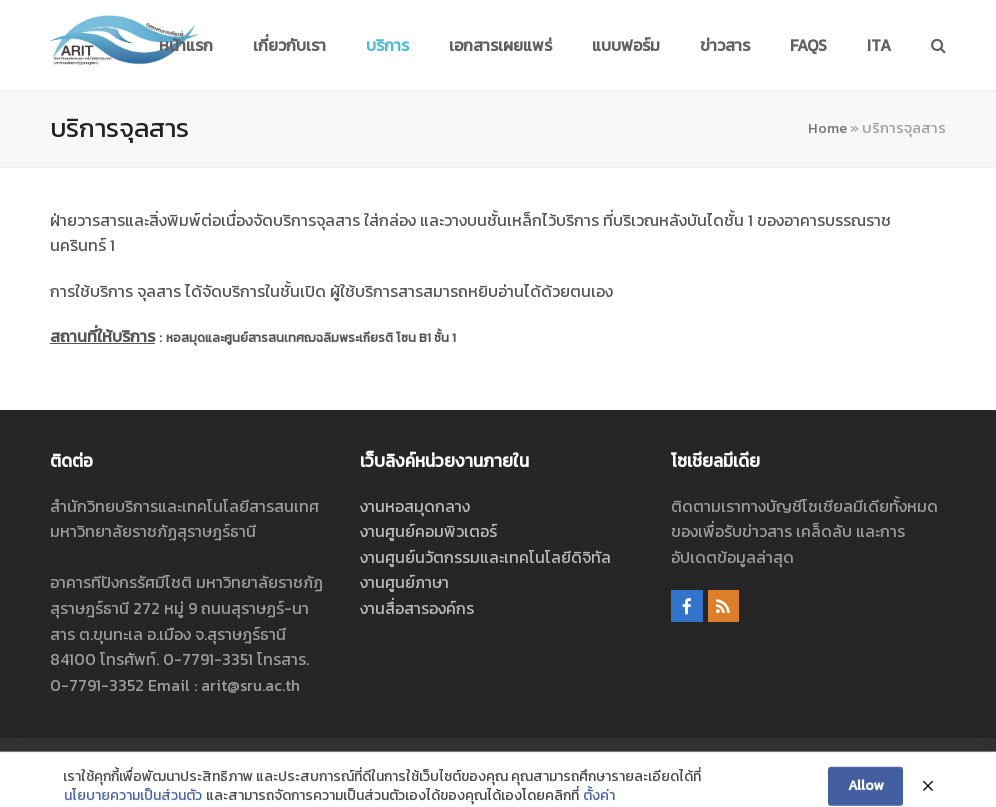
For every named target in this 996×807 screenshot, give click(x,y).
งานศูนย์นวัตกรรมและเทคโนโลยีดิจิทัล (485, 557)
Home (827, 128)
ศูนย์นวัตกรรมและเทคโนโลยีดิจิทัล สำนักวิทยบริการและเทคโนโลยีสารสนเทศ (476, 762)
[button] (938, 45)
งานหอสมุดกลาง (415, 506)
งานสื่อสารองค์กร (417, 608)
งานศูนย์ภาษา (404, 582)
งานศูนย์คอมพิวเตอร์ (428, 531)
